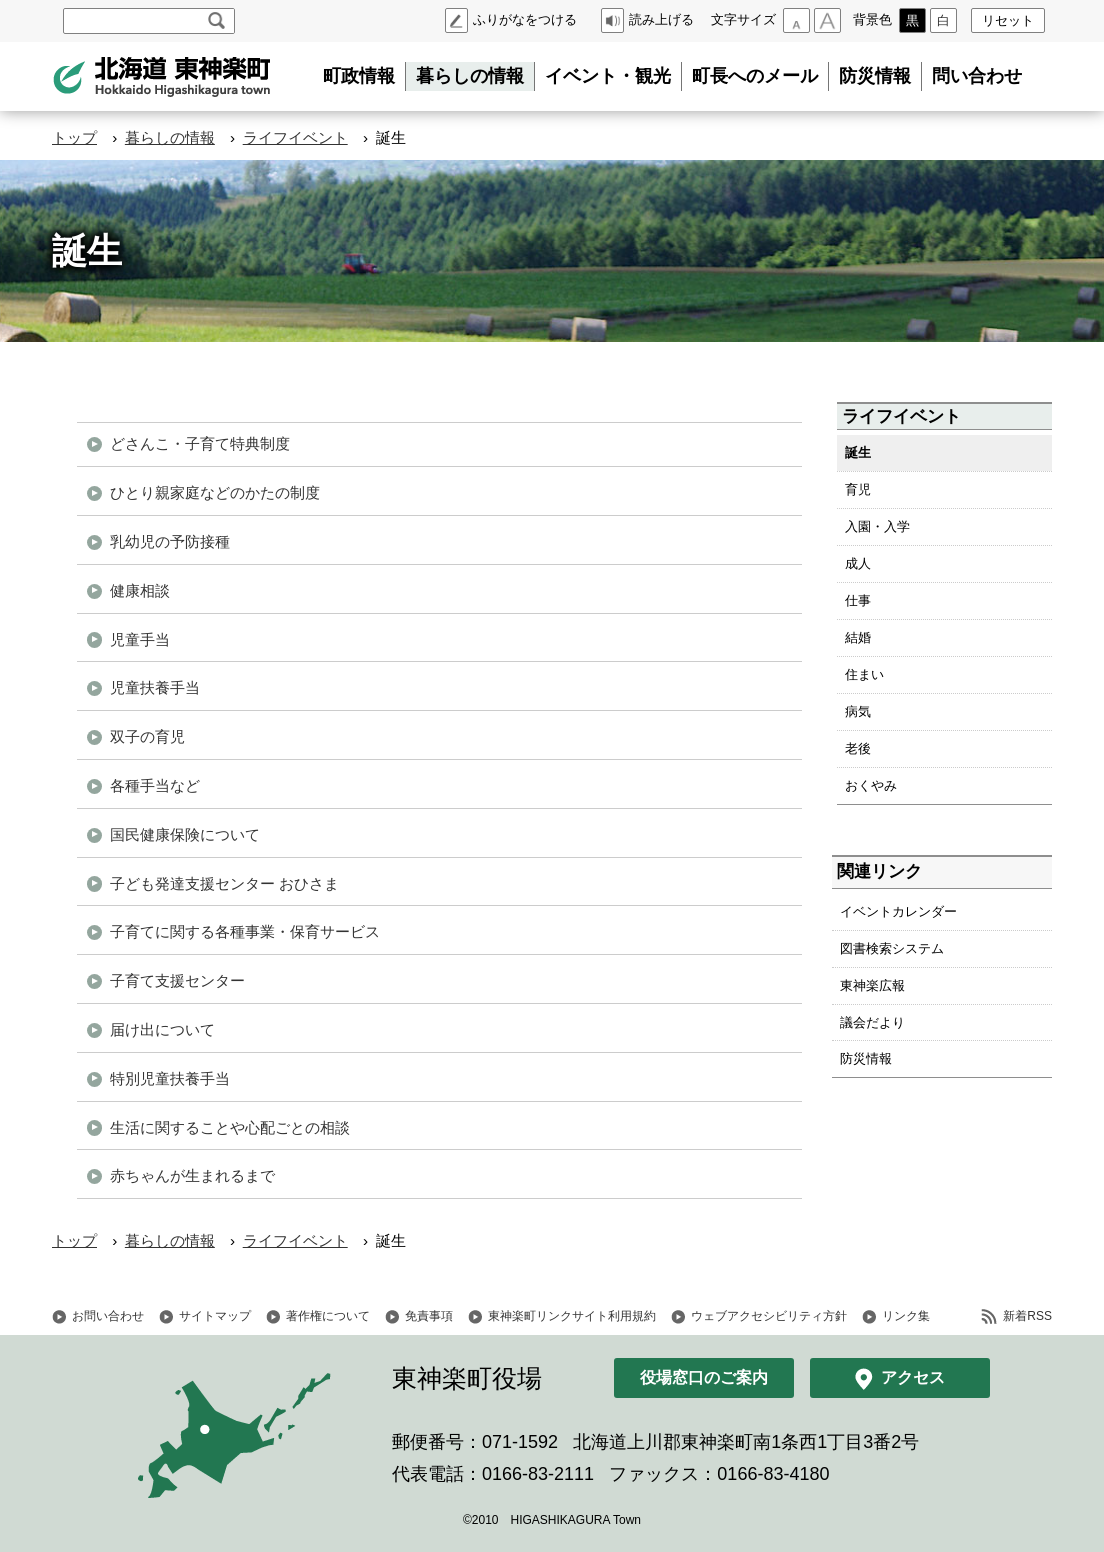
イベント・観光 (608, 76)
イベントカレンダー (898, 911)
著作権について (328, 1316)
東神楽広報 (872, 985)
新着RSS (1027, 1316)
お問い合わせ (108, 1316)
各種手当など (155, 785)
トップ (74, 137)
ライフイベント (295, 137)
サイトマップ (215, 1316)
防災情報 (875, 76)
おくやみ (871, 785)
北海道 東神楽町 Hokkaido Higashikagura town (162, 77)
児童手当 (140, 639)
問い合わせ (977, 76)
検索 (216, 21)
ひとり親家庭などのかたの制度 (215, 492)
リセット (1008, 20)
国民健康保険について (185, 834)
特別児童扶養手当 (170, 1078)
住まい (864, 674)
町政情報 (359, 76)
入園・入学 (877, 526)
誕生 (858, 452)
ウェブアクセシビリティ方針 (769, 1316)
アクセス (913, 1377)
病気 (858, 711)
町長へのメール (755, 76)
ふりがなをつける (525, 19)
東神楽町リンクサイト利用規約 (572, 1316)
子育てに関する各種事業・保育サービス (245, 931)
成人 (858, 563)
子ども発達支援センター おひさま (224, 883)
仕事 (858, 600)
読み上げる (661, 19)
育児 (858, 489)
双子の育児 (147, 736)
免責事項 (429, 1316)
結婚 (858, 637)
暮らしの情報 (470, 76)
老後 (858, 748)
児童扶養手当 (155, 687)
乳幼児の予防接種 (170, 541)
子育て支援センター (177, 980)
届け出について (162, 1029)
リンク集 (906, 1316)
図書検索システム (892, 948)
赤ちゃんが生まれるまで (192, 1175)
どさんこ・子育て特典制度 (200, 443)
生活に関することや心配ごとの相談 (230, 1127)
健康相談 (140, 590)
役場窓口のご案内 (704, 1377)
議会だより (872, 1022)
